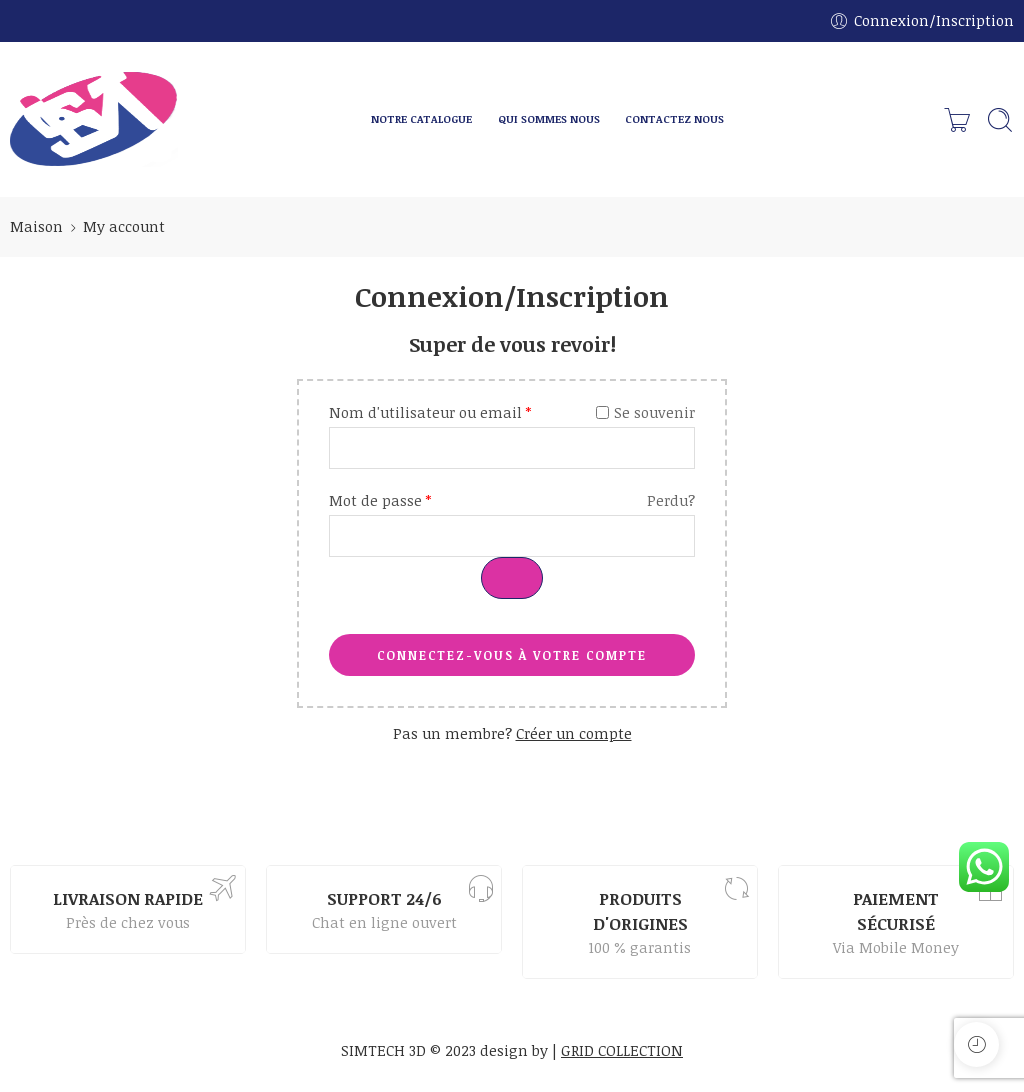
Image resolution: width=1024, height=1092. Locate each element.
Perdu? (671, 500)
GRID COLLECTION (622, 1050)
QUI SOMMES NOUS (549, 119)
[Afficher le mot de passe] (512, 578)
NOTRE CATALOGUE (421, 119)
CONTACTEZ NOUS (674, 119)
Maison (36, 226)
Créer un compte (574, 733)
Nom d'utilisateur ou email (430, 412)
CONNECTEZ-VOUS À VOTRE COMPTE (512, 655)
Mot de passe (380, 500)
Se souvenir (645, 412)
